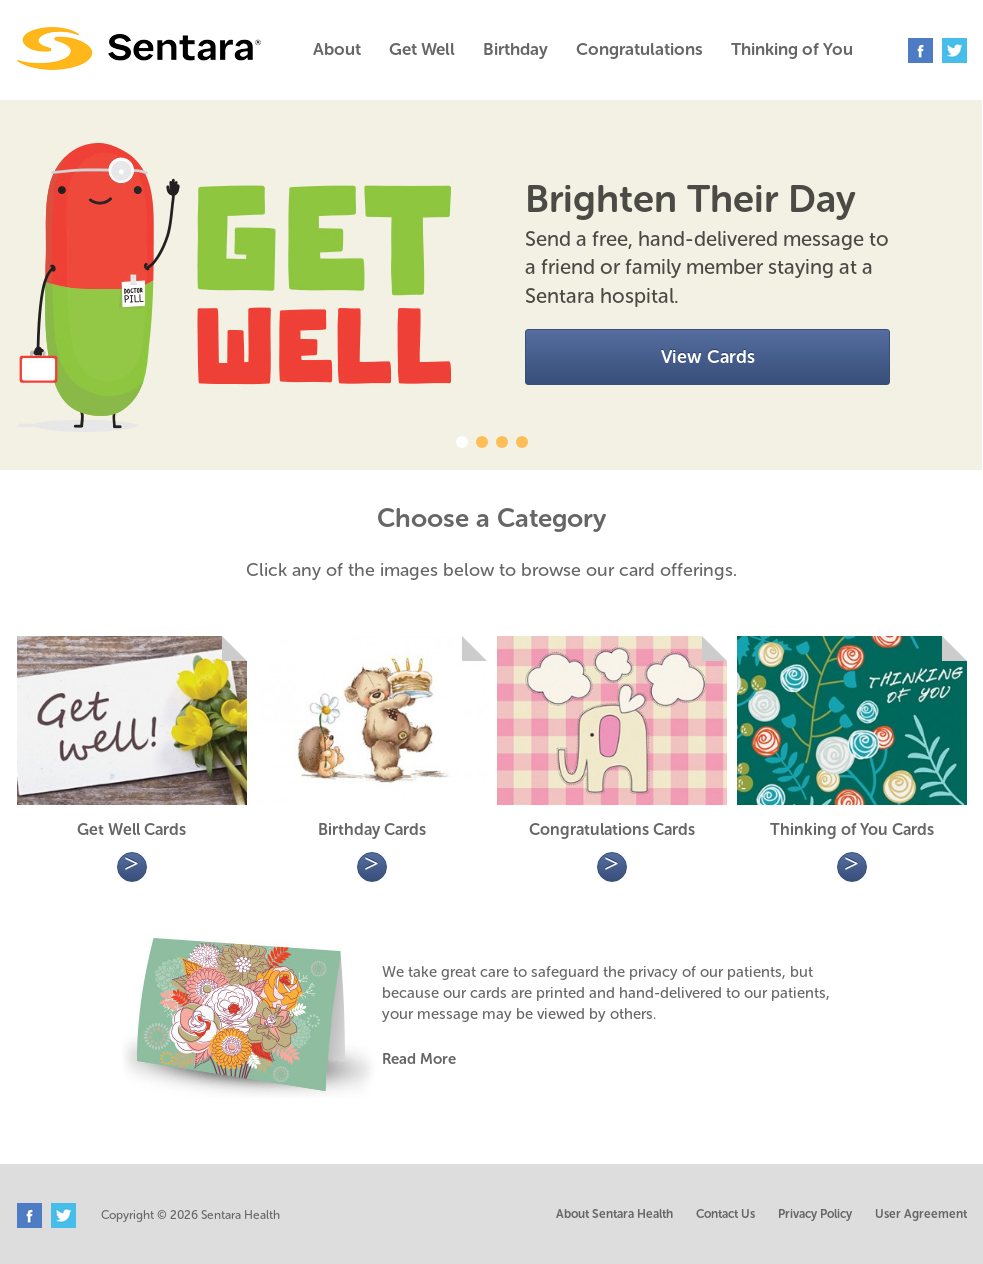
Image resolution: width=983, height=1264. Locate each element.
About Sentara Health (614, 1214)
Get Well (422, 49)
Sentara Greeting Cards (139, 49)
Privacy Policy (815, 1214)
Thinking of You (792, 49)
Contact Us (725, 1214)
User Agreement (921, 1214)
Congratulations (639, 49)
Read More (419, 1059)
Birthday (515, 49)
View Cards (708, 357)
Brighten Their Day (690, 199)
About (337, 49)
